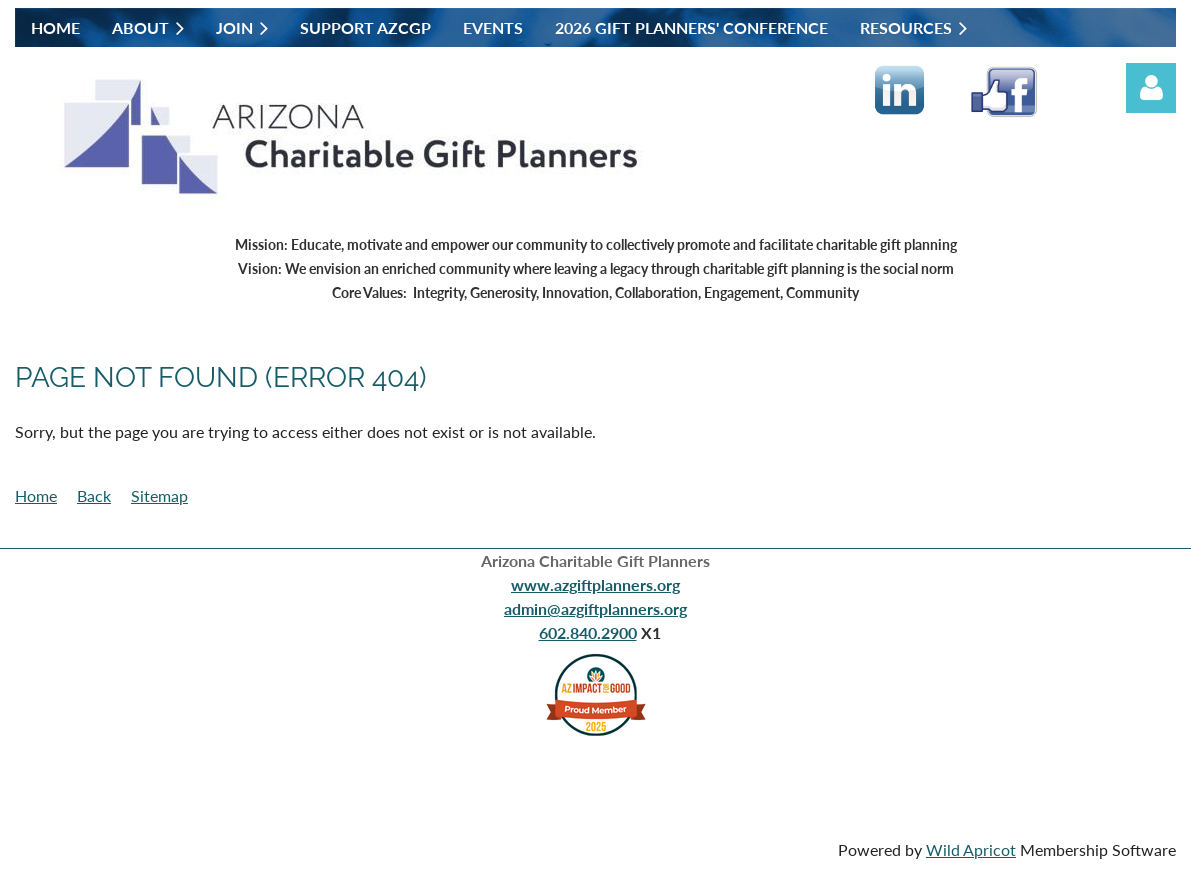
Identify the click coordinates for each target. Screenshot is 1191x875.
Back (94, 495)
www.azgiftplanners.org (595, 584)
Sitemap (159, 495)
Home (36, 495)
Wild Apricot (971, 849)
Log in (1151, 88)
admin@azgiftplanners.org (595, 608)
